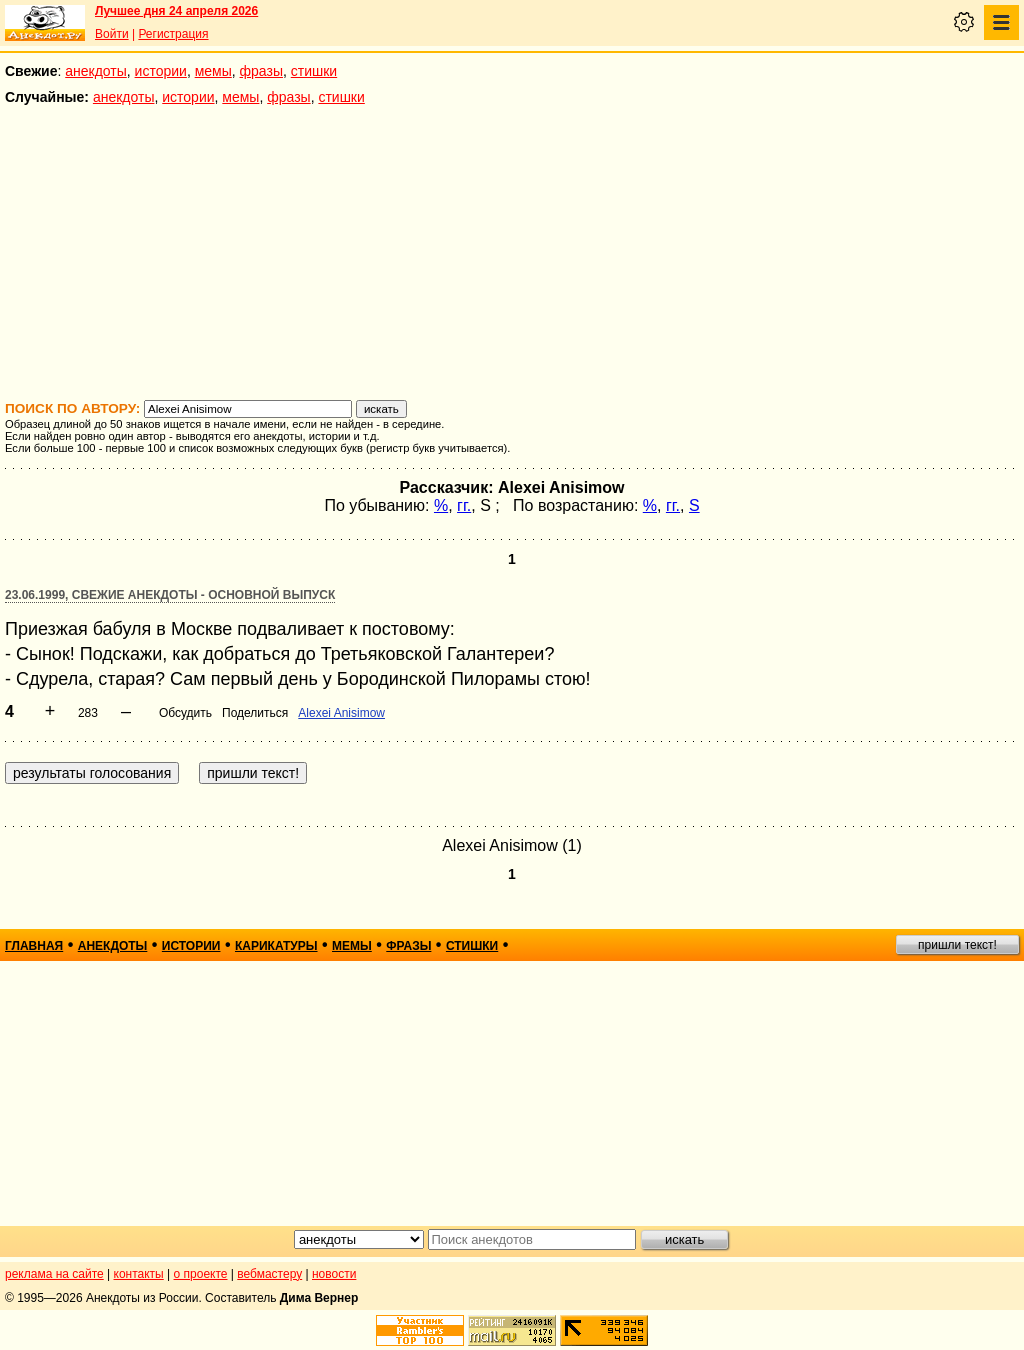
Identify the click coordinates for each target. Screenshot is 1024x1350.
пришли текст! (957, 945)
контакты (139, 1274)
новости (334, 1274)
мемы (213, 71)
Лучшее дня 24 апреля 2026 (176, 11)
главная (34, 946)
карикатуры (276, 946)
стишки (314, 71)
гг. (464, 505)
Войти (112, 34)
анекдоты (96, 71)
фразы (261, 71)
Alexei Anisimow (341, 713)
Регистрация (173, 34)
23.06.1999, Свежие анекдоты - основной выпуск (170, 595)
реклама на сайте (54, 1274)
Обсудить (185, 713)
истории (161, 71)
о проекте (201, 1274)
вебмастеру (269, 1274)
